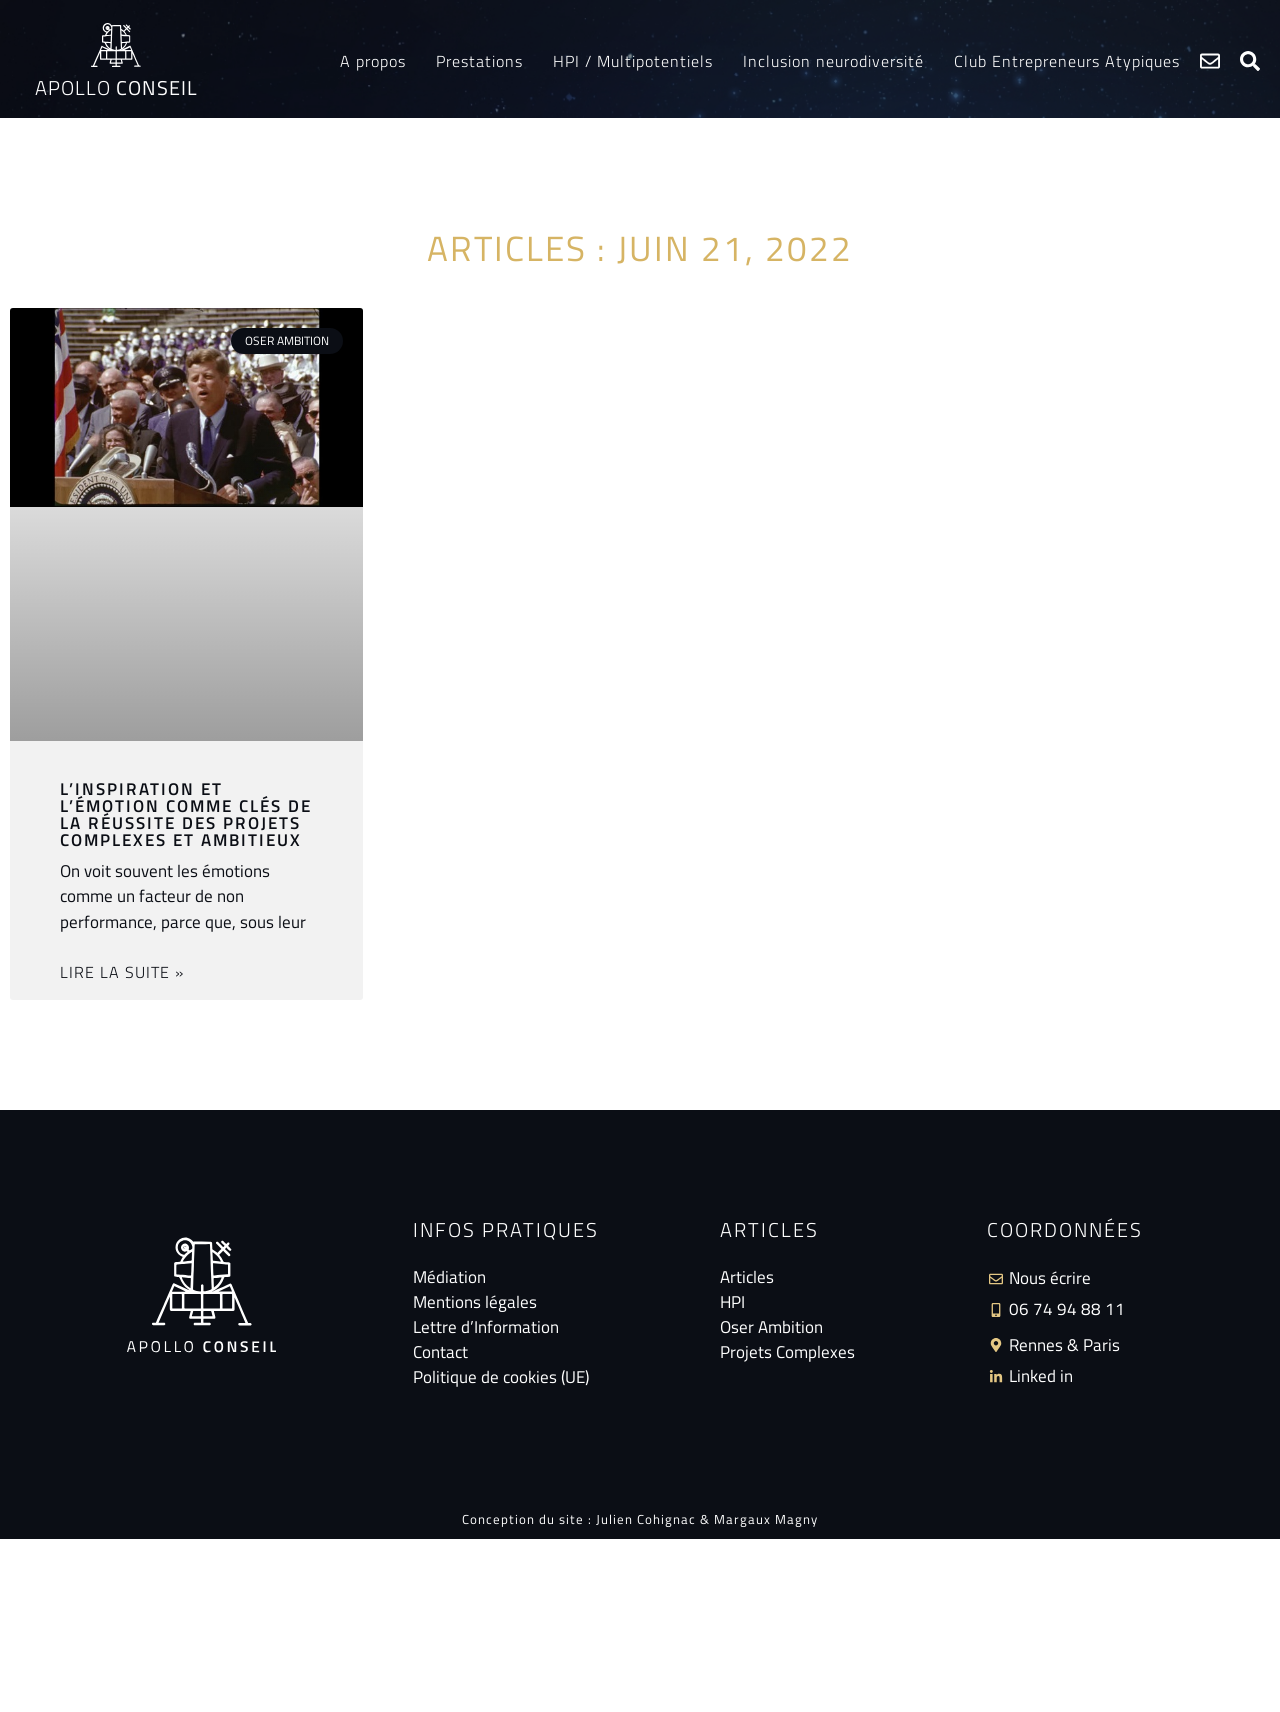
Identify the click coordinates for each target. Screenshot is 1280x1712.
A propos (373, 61)
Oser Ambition (771, 1327)
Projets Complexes (787, 1352)
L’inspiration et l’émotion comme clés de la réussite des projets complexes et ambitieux (186, 814)
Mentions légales (475, 1302)
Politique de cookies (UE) (501, 1377)
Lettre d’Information (486, 1327)
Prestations (479, 61)
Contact (440, 1352)
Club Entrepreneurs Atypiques (1067, 61)
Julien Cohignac (646, 1519)
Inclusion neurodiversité (833, 61)
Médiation (449, 1277)
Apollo (116, 87)
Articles (747, 1277)
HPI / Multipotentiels (633, 61)
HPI (732, 1302)
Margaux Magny (766, 1519)
